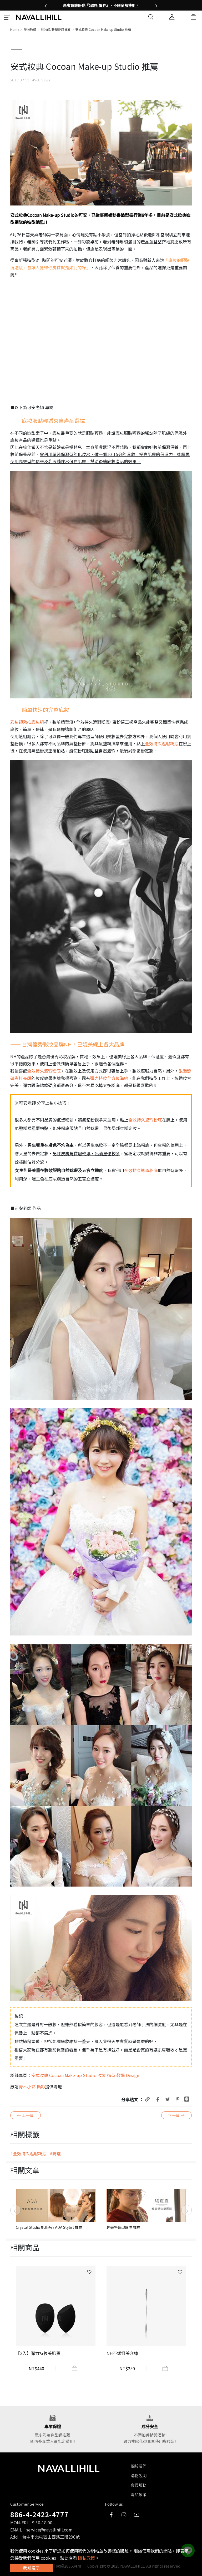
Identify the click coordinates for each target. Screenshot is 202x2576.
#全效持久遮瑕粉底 (28, 2153)
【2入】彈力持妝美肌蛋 (38, 2353)
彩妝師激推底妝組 (27, 722)
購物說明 (139, 2475)
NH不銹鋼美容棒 (122, 2353)
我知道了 (31, 2567)
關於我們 (139, 2466)
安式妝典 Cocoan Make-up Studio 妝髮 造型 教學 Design (85, 2075)
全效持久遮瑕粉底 (162, 743)
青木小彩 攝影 (32, 2086)
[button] (46, 5)
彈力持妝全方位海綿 (109, 1078)
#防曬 (55, 2153)
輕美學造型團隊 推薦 (123, 2227)
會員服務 (139, 2485)
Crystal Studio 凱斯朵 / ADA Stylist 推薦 (49, 2227)
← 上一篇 (25, 2115)
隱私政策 (139, 2494)
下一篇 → (176, 2115)
